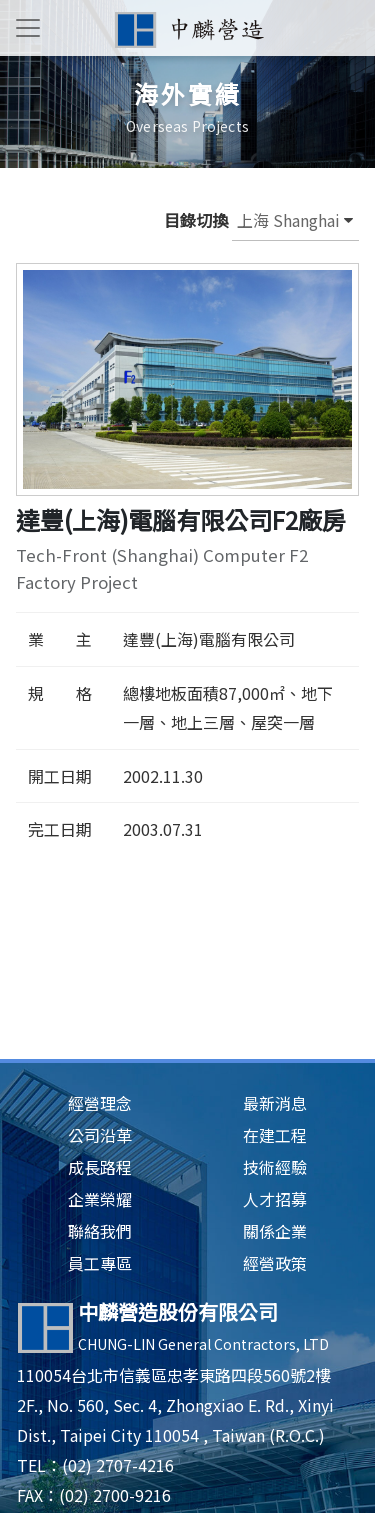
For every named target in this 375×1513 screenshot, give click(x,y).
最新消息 (275, 1103)
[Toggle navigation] (28, 28)
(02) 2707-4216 (118, 1465)
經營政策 (275, 1263)
